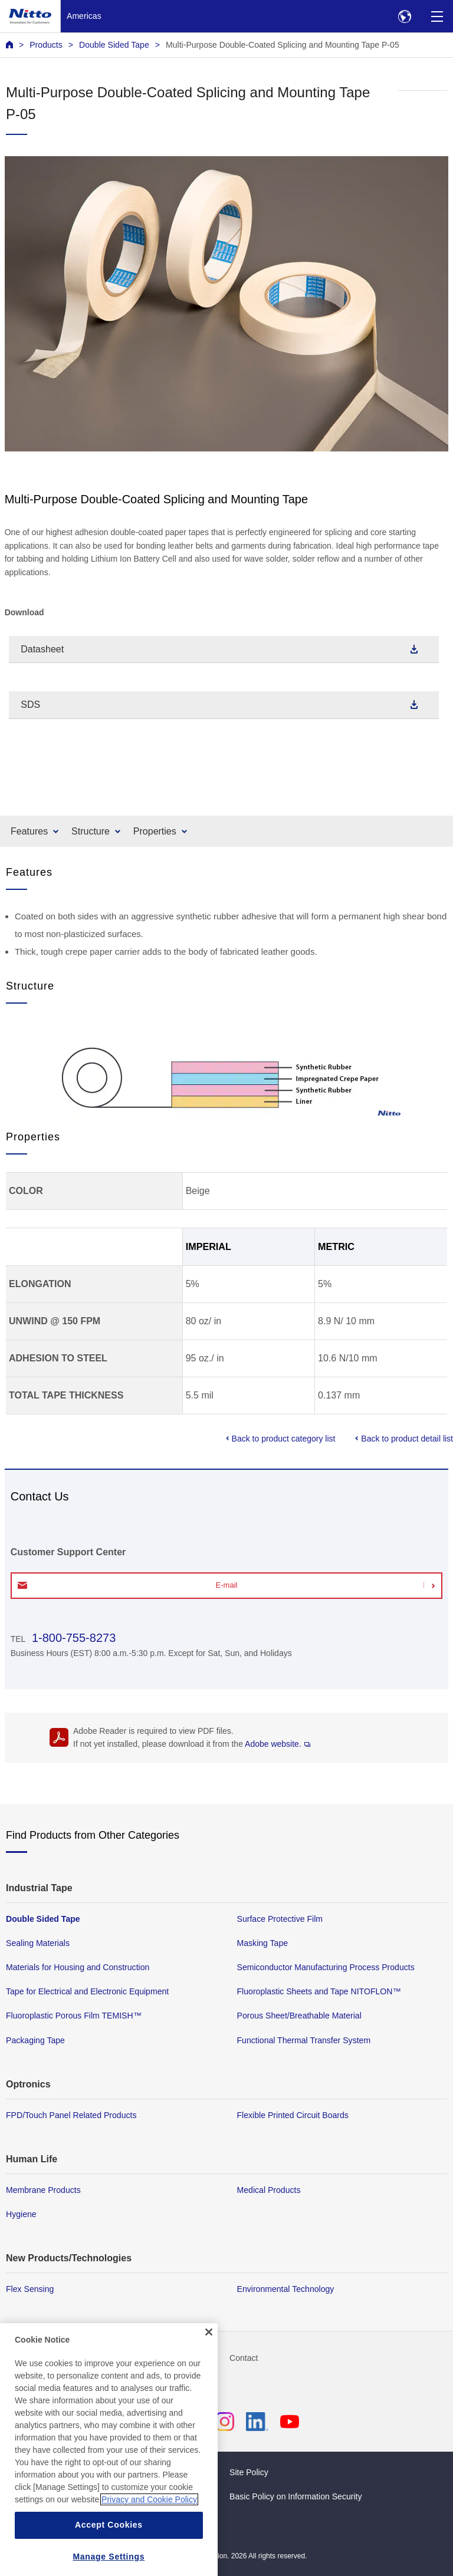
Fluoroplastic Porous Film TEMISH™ (74, 2015)
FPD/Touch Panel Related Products (71, 2114)
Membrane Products (43, 2189)
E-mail (227, 1585)
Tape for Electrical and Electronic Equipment (87, 1991)
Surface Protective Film (280, 1919)
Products (46, 45)
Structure (90, 831)
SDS (30, 705)
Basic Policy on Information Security (295, 2496)
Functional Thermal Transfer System (304, 2039)
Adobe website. (277, 1744)
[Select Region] (404, 16)
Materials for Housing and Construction (77, 1967)
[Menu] (437, 16)
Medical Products (269, 2189)
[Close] (209, 2350)
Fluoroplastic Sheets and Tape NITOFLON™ (319, 1991)
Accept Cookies (109, 2542)
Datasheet (42, 649)
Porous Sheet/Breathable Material (299, 2015)
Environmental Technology (285, 2289)
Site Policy (248, 2472)
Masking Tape (262, 1943)
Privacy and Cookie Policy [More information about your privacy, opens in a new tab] (149, 2517)
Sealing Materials (38, 1943)
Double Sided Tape (114, 45)
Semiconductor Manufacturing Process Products (326, 1967)
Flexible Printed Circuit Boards (293, 2114)
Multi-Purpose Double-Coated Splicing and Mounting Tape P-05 (282, 45)
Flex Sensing (30, 2289)
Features (29, 831)
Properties (154, 831)
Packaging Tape (35, 2039)
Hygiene (21, 2213)
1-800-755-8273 (72, 1637)
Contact (243, 2358)
